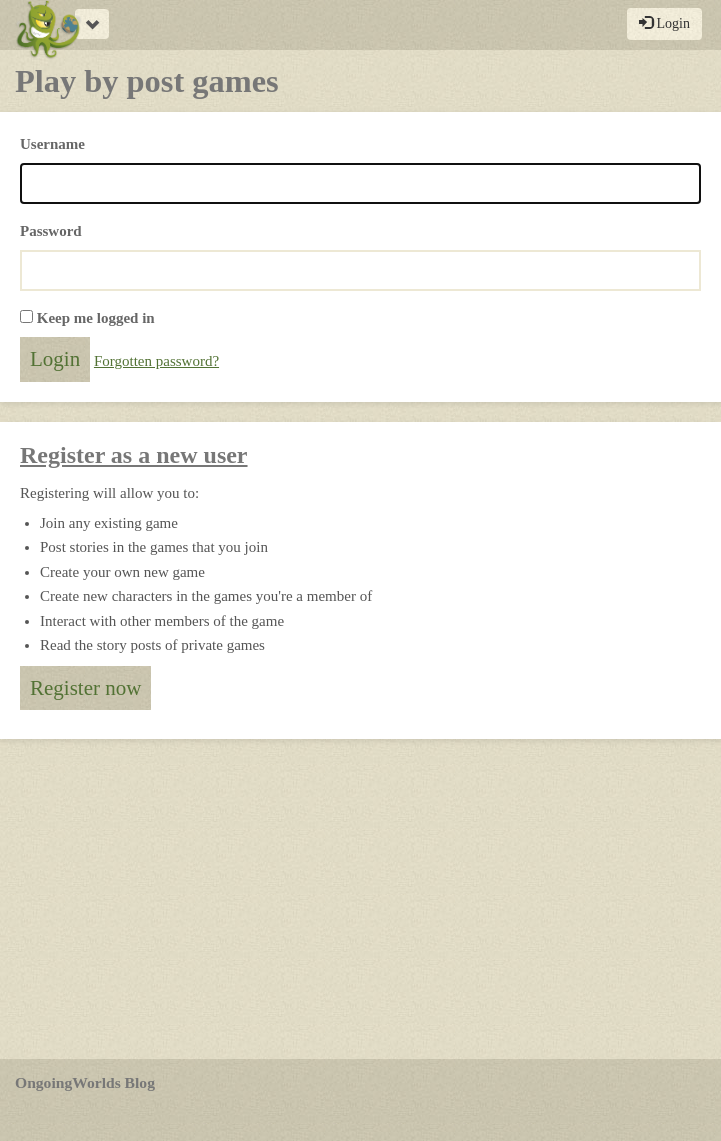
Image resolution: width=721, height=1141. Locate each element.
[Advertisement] (360, 899)
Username (52, 144)
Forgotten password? (156, 361)
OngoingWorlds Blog (85, 1082)
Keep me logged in (96, 318)
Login (664, 23)
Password (51, 231)
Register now (85, 688)
